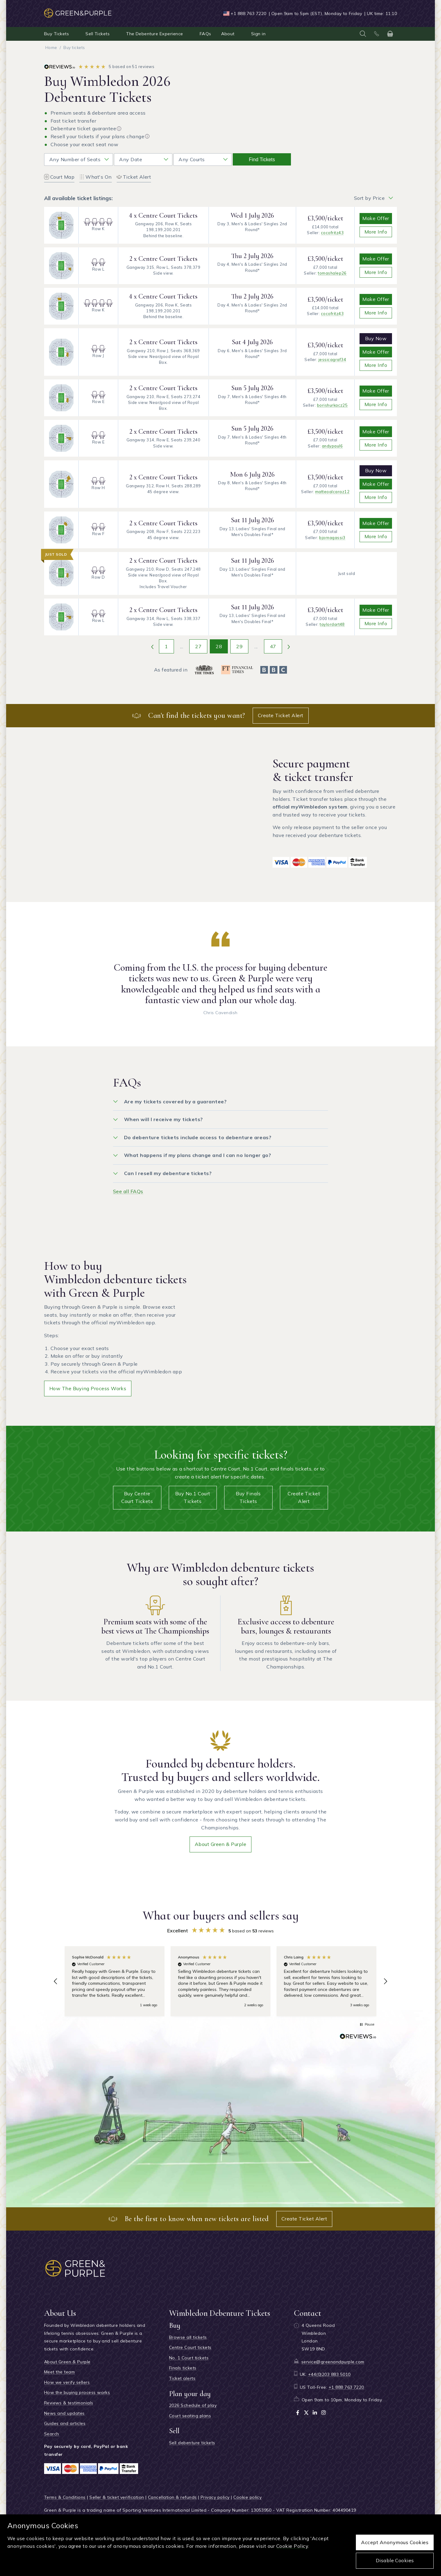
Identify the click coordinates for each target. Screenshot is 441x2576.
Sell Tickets (97, 33)
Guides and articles (64, 2423)
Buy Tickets (56, 33)
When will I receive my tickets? (163, 1119)
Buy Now (375, 338)
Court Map (59, 177)
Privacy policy (215, 2497)
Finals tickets (183, 2368)
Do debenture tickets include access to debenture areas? (197, 1137)
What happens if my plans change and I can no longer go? (197, 1155)
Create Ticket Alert (280, 715)
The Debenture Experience (154, 33)
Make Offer (375, 218)
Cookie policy (247, 2497)
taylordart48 (332, 624)
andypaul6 (332, 445)
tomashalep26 (332, 273)
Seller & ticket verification (116, 2497)
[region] (220, 1981)
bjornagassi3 (332, 537)
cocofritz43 (332, 232)
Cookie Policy (292, 2546)
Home (51, 47)
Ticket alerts (182, 2378)
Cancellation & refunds (172, 2497)
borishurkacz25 (332, 405)
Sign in (258, 33)
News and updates (64, 2413)
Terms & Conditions (65, 2497)
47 (273, 646)
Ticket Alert (134, 177)
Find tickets (262, 159)
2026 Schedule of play (193, 2405)
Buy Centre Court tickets (137, 1497)
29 (239, 646)
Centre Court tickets (190, 2347)
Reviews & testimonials (68, 2403)
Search (51, 2434)
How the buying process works (87, 1388)
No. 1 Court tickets (189, 2358)
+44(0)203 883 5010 (329, 2374)
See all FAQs (128, 1191)
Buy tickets (74, 47)
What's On (95, 177)
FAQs (205, 33)
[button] (55, 1981)
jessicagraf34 (332, 359)
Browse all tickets (188, 2337)
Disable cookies (395, 2560)
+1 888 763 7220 (248, 13)
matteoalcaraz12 (332, 491)
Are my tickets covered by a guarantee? (175, 1101)
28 (219, 646)
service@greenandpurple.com (332, 2362)
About (228, 33)
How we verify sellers (67, 2382)
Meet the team (59, 2372)
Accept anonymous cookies (394, 2542)
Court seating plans (190, 2415)
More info (375, 232)
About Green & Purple (221, 1844)
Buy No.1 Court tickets (192, 1497)
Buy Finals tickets (248, 1497)
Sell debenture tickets (192, 2442)
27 (198, 646)
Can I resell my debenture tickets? (168, 1173)
